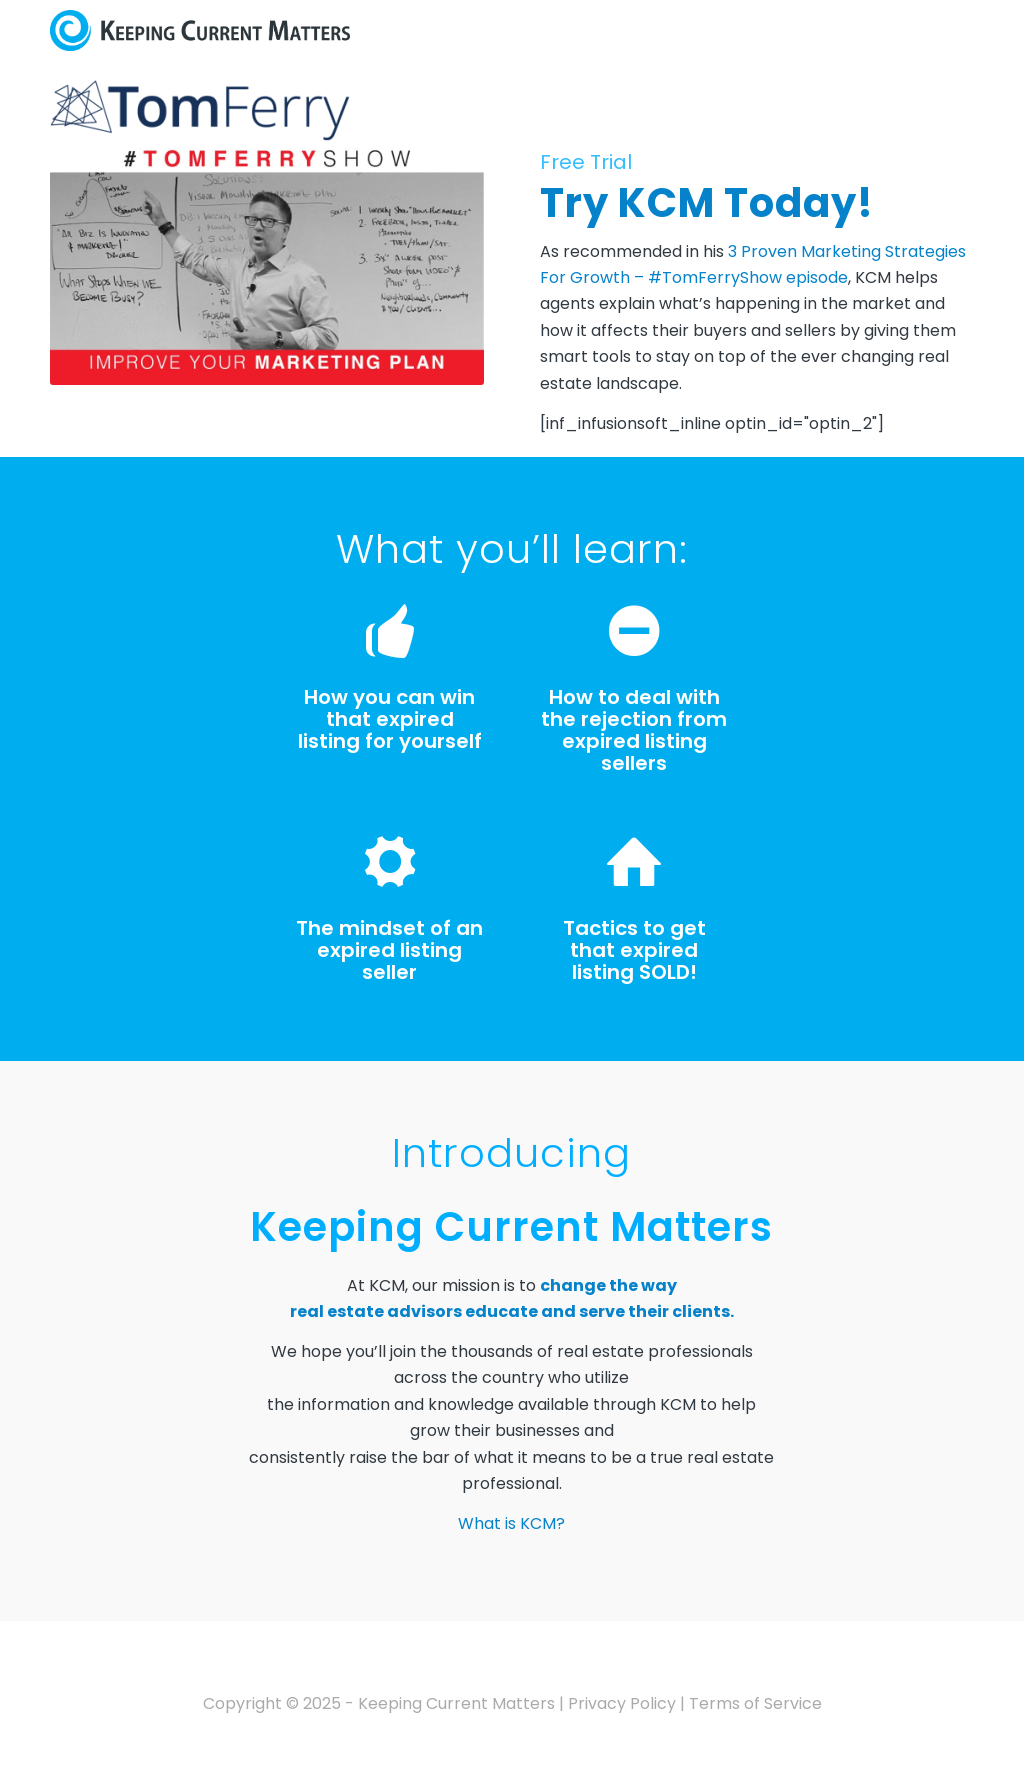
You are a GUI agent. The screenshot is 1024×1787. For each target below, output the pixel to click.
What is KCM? (511, 1523)
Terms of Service (755, 1703)
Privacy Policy (622, 1703)
